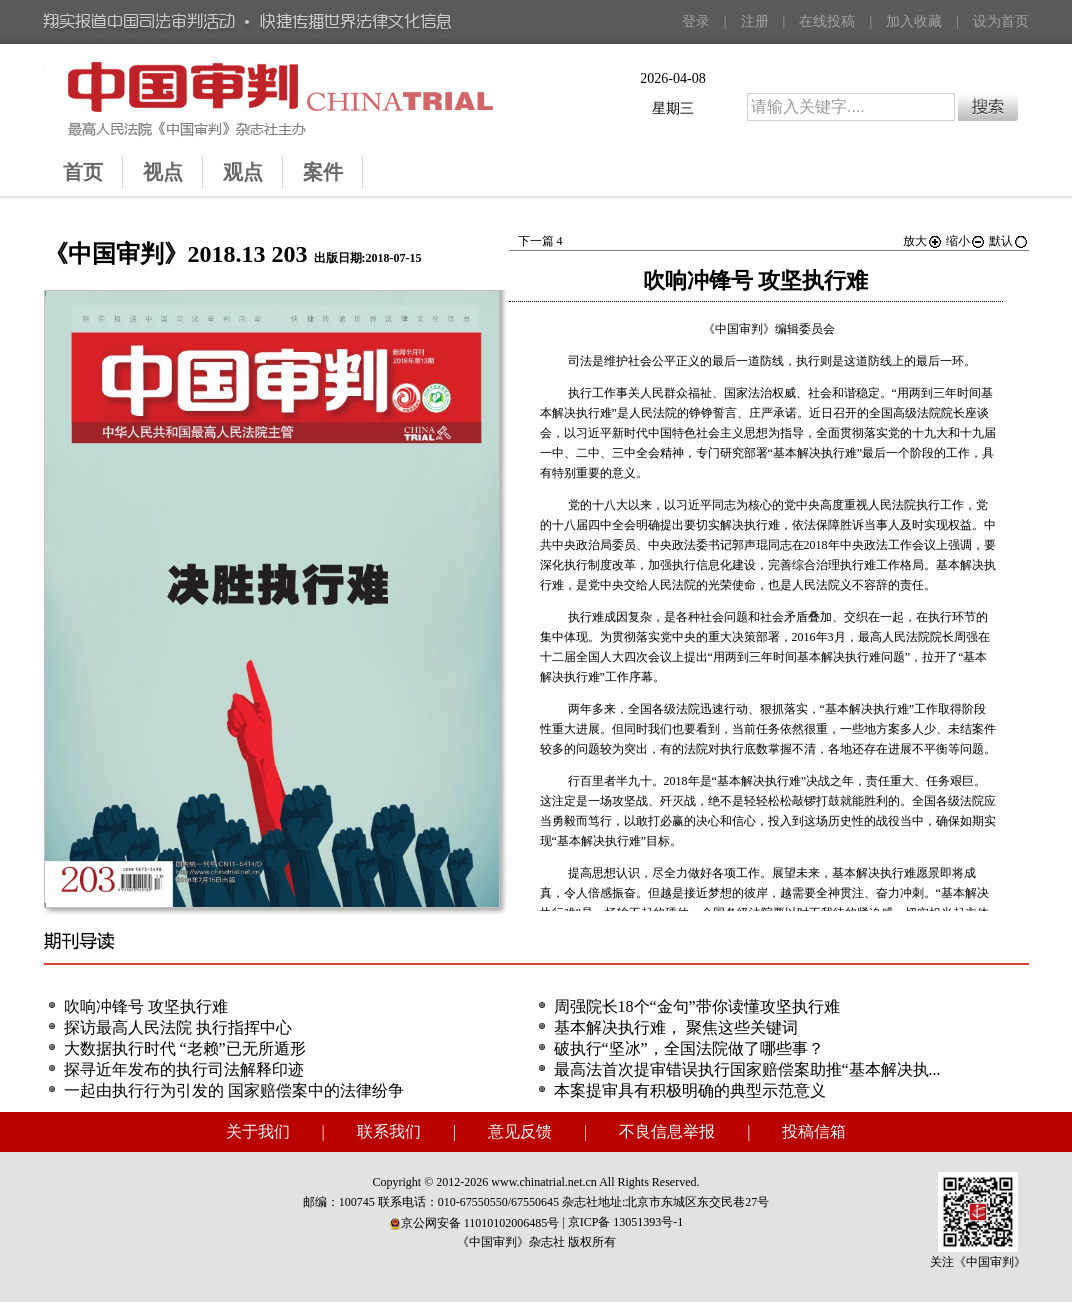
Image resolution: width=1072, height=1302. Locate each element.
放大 (923, 241)
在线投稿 (827, 21)
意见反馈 (520, 1131)
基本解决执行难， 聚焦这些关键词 (676, 1027)
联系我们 (389, 1131)
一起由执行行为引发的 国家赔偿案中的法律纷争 (234, 1090)
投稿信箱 (814, 1131)
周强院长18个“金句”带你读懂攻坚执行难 (697, 1006)
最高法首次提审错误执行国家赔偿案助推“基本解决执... (747, 1069)
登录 (696, 21)
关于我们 (258, 1131)
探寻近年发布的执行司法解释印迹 (184, 1069)
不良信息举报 (667, 1131)
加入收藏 (914, 21)
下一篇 (540, 241)
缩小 (966, 241)
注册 (755, 21)
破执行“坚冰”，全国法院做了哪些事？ (689, 1048)
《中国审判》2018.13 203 (176, 254)
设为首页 (1001, 21)
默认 (1009, 241)
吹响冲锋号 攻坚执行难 (146, 1006)
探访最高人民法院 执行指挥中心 (178, 1027)
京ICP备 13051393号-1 (626, 1222)
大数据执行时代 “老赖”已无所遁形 (185, 1048)
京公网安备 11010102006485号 (474, 1223)
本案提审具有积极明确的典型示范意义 (690, 1090)
